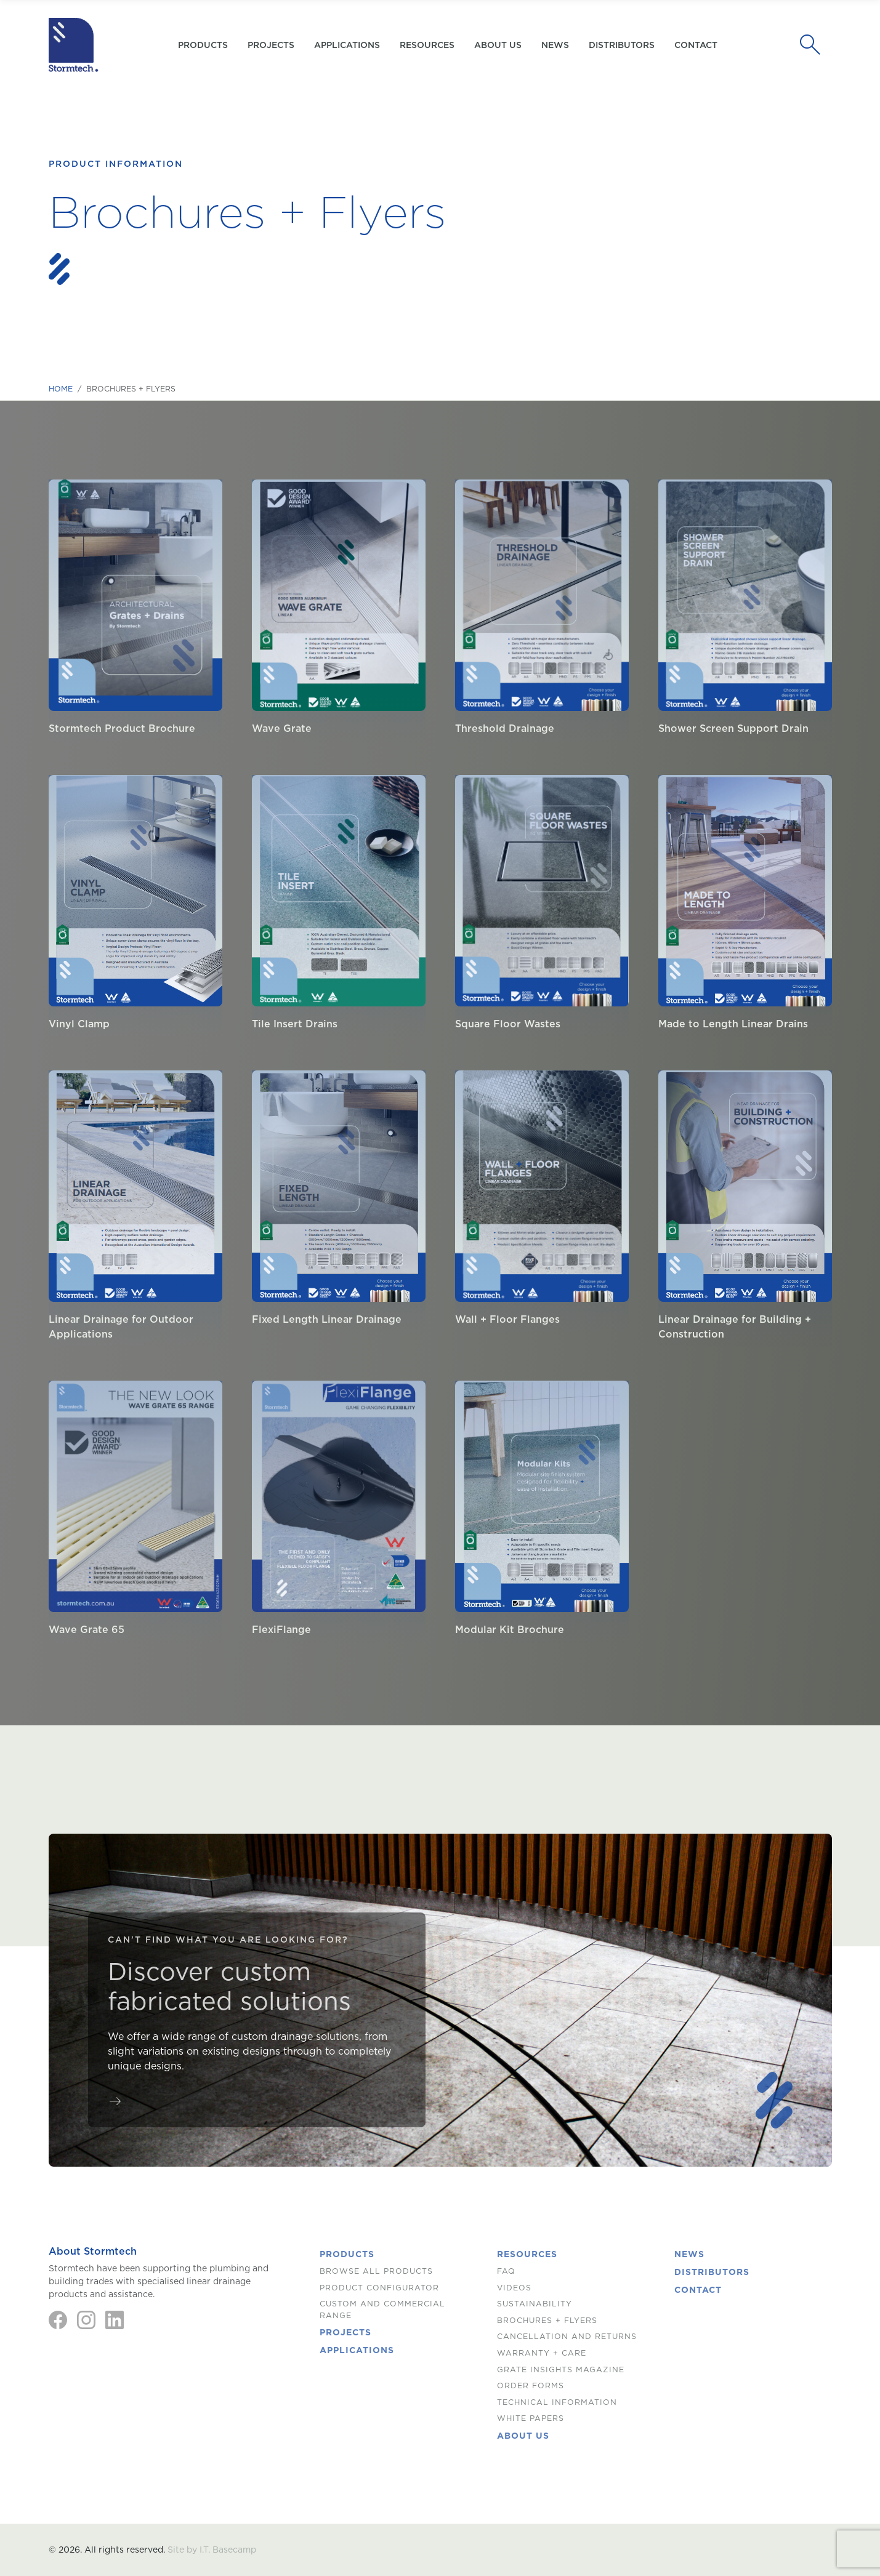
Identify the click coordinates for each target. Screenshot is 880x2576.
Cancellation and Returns (567, 2336)
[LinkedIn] (114, 2320)
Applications (347, 45)
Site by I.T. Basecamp (212, 2549)
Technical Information (557, 2402)
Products (347, 2254)
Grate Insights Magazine (560, 2369)
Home (61, 388)
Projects (271, 45)
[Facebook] (58, 2320)
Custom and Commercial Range (382, 2309)
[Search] (813, 45)
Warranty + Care (541, 2353)
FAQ (506, 2271)
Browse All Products (376, 2271)
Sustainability (534, 2303)
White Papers (530, 2418)
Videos (514, 2287)
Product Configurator (379, 2287)
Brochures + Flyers (547, 2320)
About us (498, 45)
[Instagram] (86, 2320)
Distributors (622, 45)
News (555, 45)
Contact (695, 45)
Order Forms (530, 2385)
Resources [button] (427, 45)
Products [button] (203, 45)
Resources (527, 2254)
